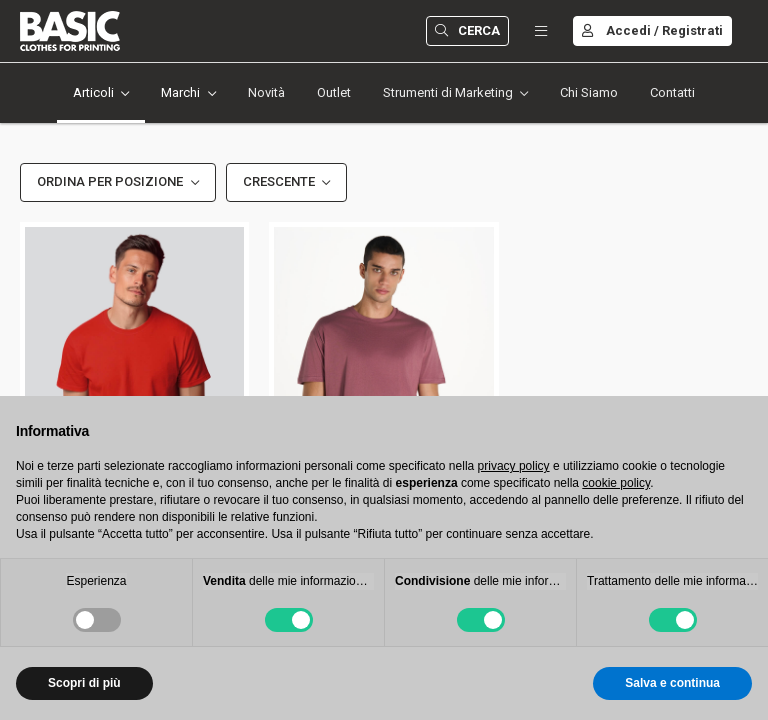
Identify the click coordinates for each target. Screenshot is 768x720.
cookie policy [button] (616, 483)
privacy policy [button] (514, 466)
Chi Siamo (589, 92)
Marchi (180, 92)
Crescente (279, 181)
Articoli (93, 92)
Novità (266, 92)
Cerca (467, 30)
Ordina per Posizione (110, 181)
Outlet (334, 92)
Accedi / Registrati (652, 30)
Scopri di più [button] (84, 683)
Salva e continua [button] (672, 683)
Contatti (672, 92)
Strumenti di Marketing (448, 92)
